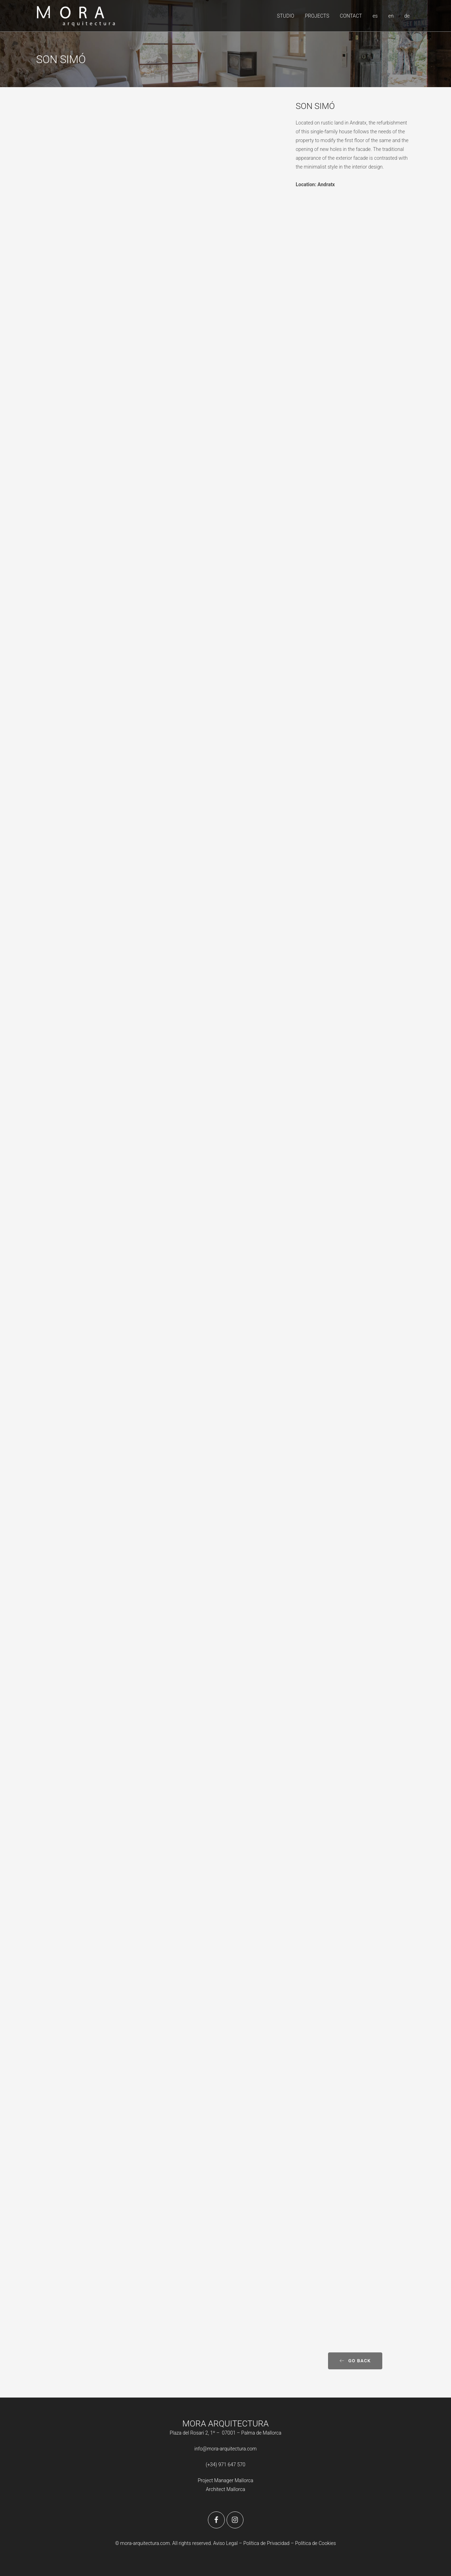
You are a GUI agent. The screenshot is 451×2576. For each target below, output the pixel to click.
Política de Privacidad (267, 2543)
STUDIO (285, 16)
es (375, 16)
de (406, 16)
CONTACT (351, 16)
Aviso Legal (225, 2543)
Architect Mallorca (225, 2489)
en (391, 16)
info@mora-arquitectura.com (225, 2449)
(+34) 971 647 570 (226, 2464)
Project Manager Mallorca (225, 2480)
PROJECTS (317, 16)
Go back (355, 2360)
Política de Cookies (315, 2543)
